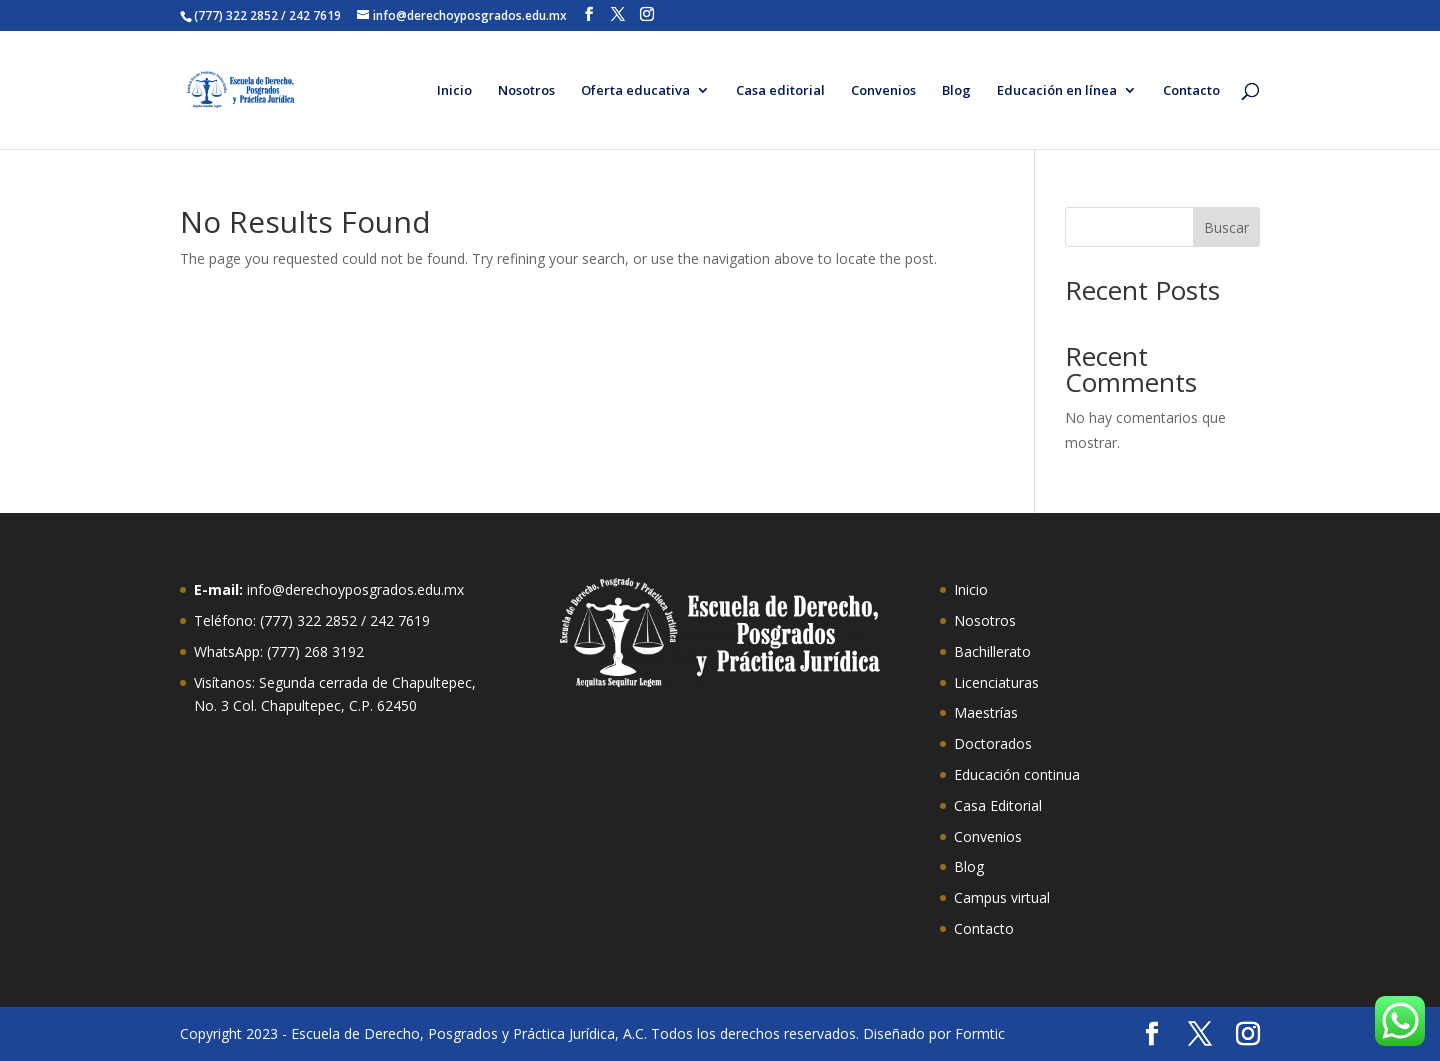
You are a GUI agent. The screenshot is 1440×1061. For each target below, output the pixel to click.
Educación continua (1017, 774)
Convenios (883, 91)
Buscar (1226, 227)
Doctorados (993, 743)
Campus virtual (1002, 897)
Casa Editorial (998, 805)
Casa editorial (780, 91)
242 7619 (400, 620)
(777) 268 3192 (315, 651)
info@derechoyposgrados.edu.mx (355, 589)
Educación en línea (1057, 91)
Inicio (454, 91)
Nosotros (526, 91)
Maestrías (986, 712)
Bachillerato (992, 651)
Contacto (1191, 91)
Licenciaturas (996, 682)
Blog (956, 91)
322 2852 (327, 620)
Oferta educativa (635, 91)
